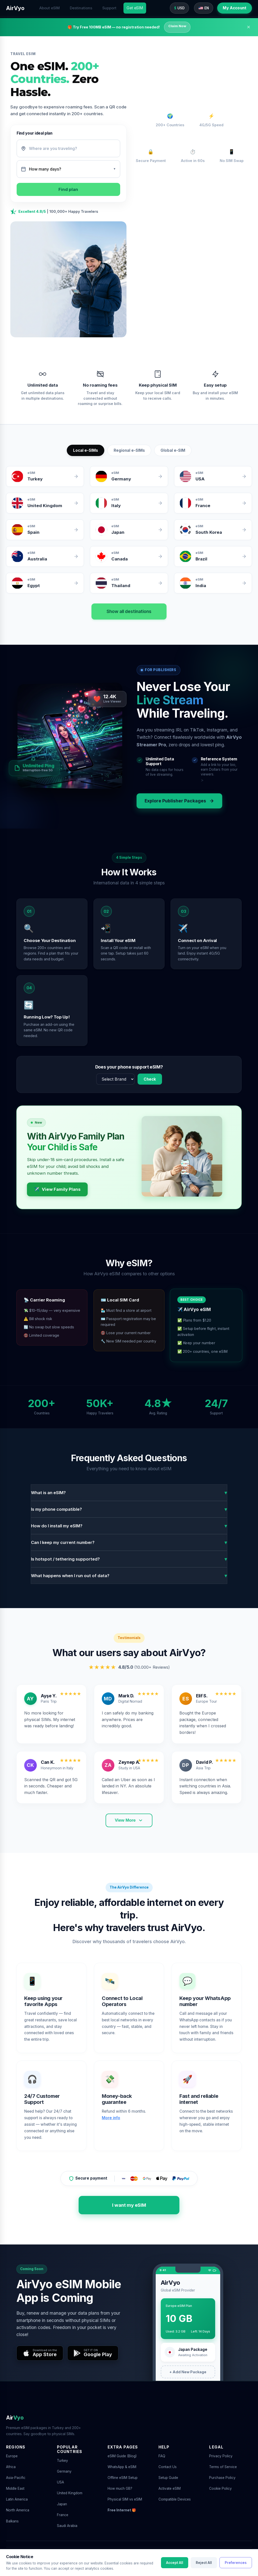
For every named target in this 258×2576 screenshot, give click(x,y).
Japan (62, 2504)
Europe (12, 2456)
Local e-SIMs (85, 450)
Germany (64, 2471)
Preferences (236, 2563)
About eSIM (49, 8)
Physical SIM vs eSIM (125, 2499)
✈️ (57, 1189)
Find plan (68, 189)
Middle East (15, 2488)
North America (17, 2510)
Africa (11, 2467)
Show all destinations (129, 611)
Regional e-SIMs (129, 450)
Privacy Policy (221, 2456)
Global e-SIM (172, 450)
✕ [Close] (248, 27)
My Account (234, 8)
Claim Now (177, 26)
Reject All (204, 2563)
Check (150, 1079)
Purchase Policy (222, 2478)
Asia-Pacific (15, 2478)
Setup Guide (168, 2478)
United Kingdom (69, 2493)
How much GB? (120, 2488)
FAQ (161, 2456)
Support (109, 8)
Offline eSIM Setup (123, 2478)
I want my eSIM (129, 2205)
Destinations (81, 8)
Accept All (174, 2563)
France (62, 2515)
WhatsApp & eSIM (122, 2467)
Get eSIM (134, 8)
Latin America (17, 2499)
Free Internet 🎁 (122, 2510)
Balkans (12, 2521)
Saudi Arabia (67, 2526)
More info (111, 2117)
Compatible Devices (174, 2499)
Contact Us (167, 2467)
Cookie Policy (220, 2488)
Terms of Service (223, 2467)
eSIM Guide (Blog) (122, 2456)
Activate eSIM (169, 2488)
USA (60, 2482)
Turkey (62, 2461)
